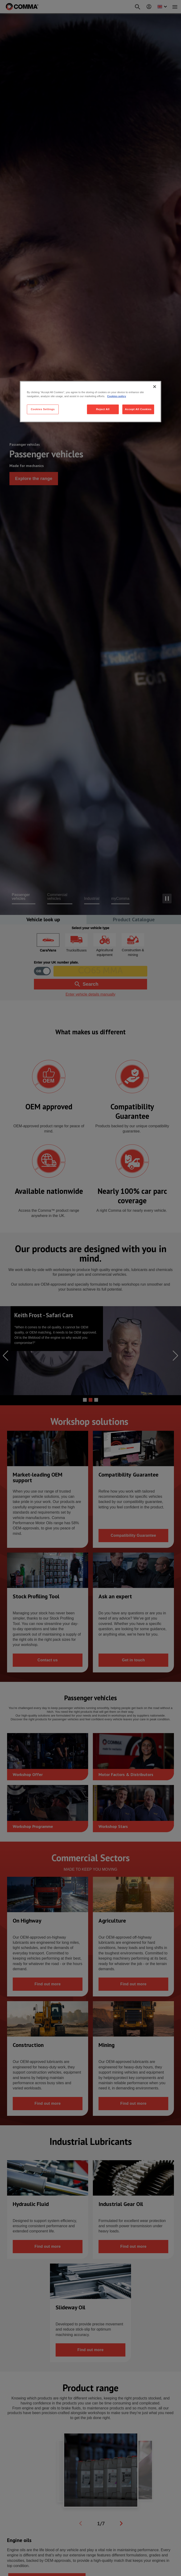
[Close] (154, 387)
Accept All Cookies (138, 409)
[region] (90, 401)
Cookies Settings (43, 409)
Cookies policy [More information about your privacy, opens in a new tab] (116, 396)
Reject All (103, 409)
